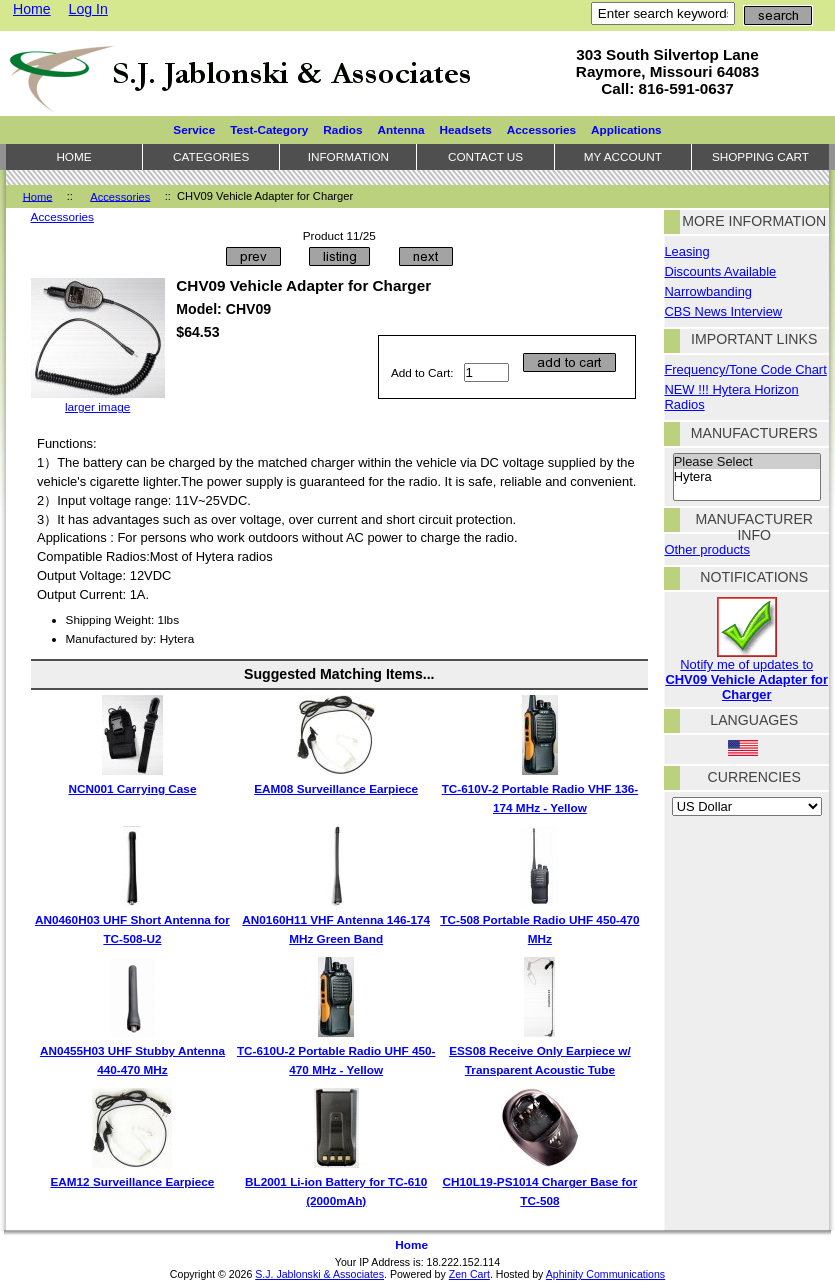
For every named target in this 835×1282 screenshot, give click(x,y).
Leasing (686, 251)
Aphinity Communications (605, 1274)
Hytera (747, 477)
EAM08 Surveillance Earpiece (336, 788)
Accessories (120, 196)
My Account (623, 156)
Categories (211, 156)
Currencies (754, 777)
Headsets (466, 129)
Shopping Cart (760, 156)
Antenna (401, 129)
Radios (342, 129)
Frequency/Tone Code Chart (745, 369)
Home (32, 9)
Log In (88, 9)
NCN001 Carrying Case (132, 788)
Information (348, 156)
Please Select (747, 462)
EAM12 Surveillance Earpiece (132, 1181)
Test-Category (269, 129)
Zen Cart (469, 1274)
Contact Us (485, 156)
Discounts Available (720, 271)
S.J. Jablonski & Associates (319, 1274)
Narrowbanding (708, 291)
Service (194, 129)
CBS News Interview (723, 311)
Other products (706, 549)
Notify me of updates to (746, 673)
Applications (626, 129)
